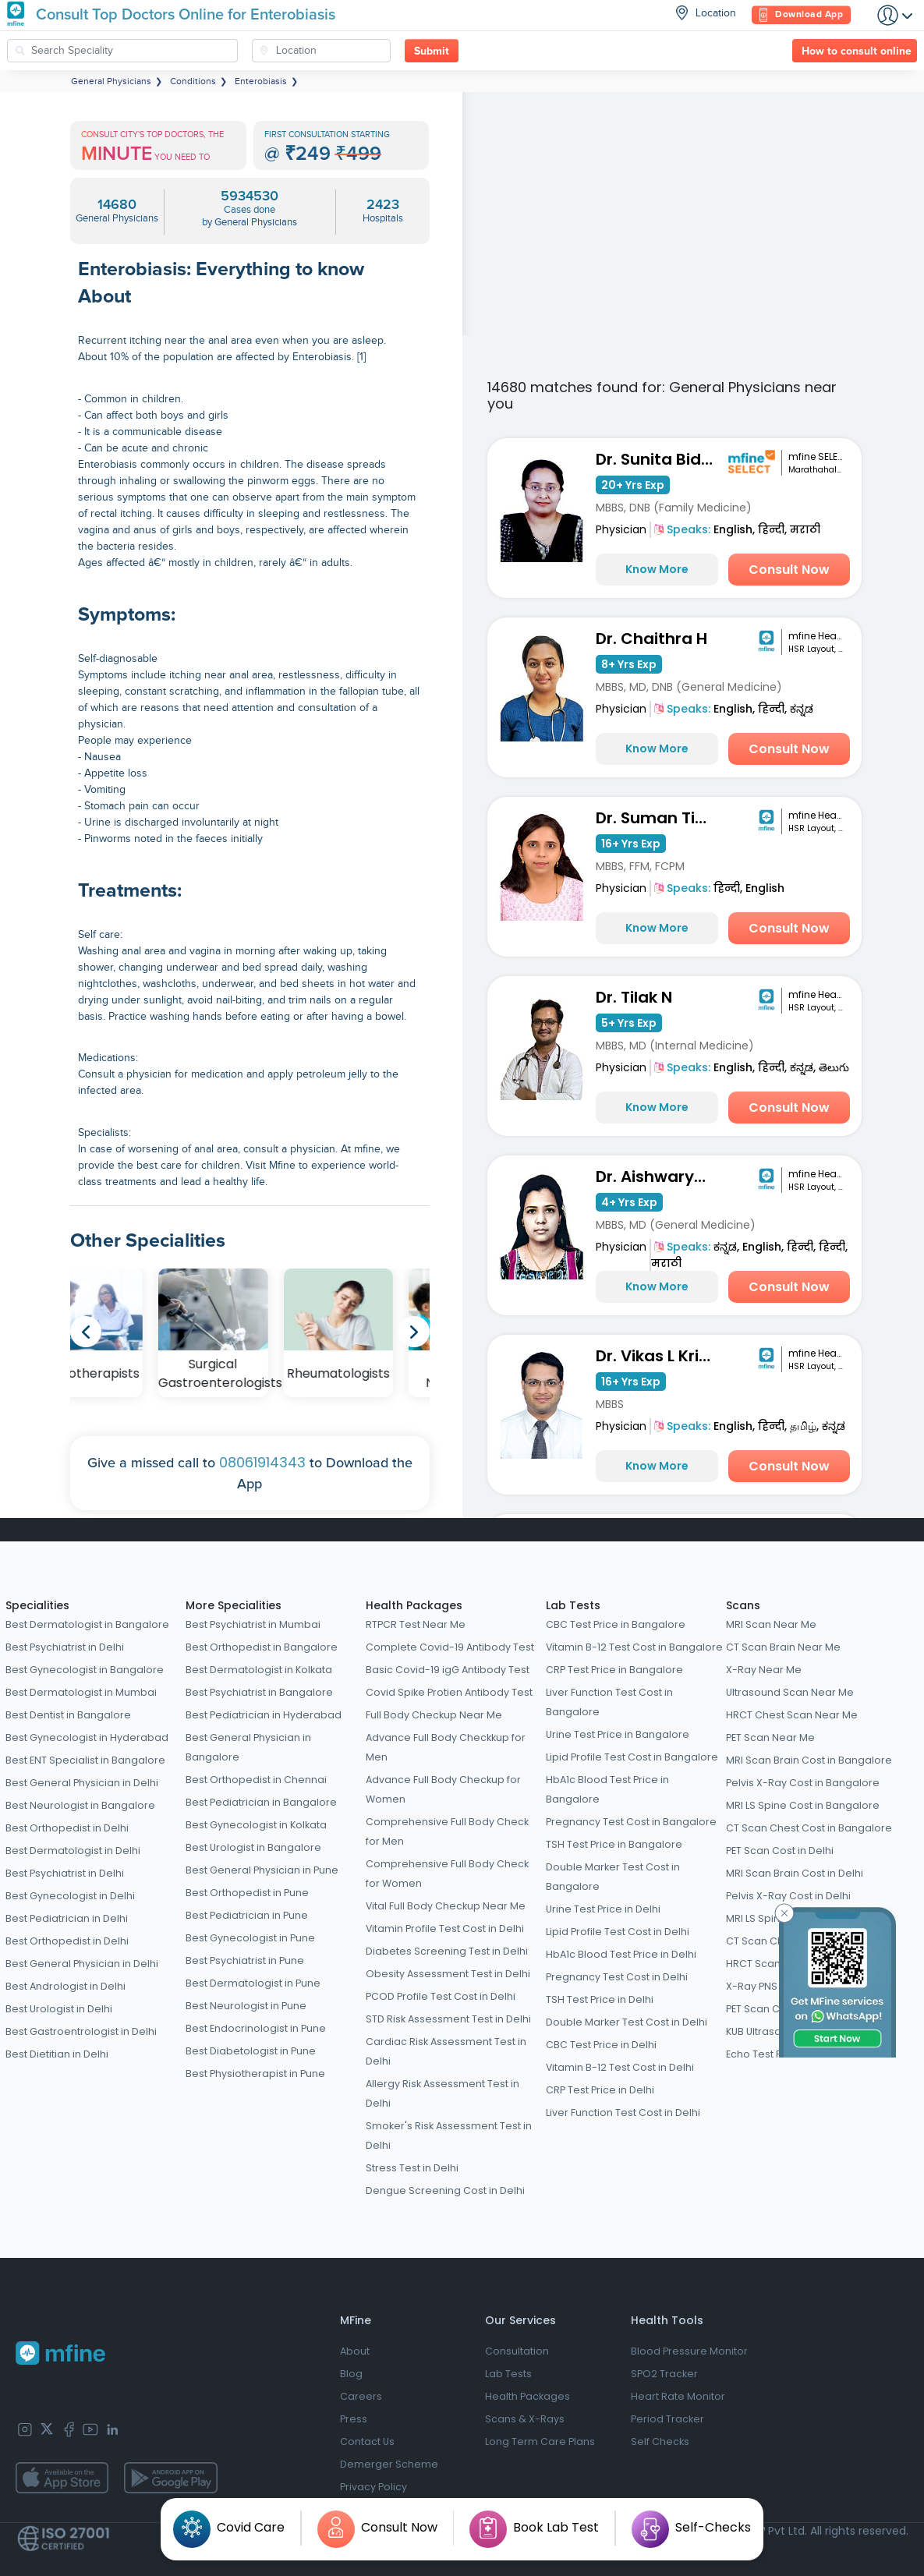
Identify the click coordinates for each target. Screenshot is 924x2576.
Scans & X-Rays (525, 2419)
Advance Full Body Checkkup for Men (446, 1747)
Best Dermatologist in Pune (253, 1983)
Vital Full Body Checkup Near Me (446, 1906)
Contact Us (367, 2441)
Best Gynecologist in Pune (250, 1937)
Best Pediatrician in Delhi (66, 1918)
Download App (801, 15)
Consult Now (789, 570)
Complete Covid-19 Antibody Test (450, 1647)
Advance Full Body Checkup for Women (443, 1789)
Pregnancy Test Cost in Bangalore (631, 1821)
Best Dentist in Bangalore (68, 1714)
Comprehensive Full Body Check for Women (447, 1873)
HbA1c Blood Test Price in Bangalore (607, 1789)
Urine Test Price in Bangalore (617, 1734)
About (355, 2351)
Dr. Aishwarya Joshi (659, 1176)
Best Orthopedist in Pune (247, 1892)
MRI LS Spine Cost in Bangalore (803, 1805)
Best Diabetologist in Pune (251, 2051)
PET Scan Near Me (770, 1737)
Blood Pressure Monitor (689, 2351)
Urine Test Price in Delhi (603, 1909)
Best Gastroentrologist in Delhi (81, 2031)
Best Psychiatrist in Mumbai (253, 1624)
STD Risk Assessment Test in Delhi (448, 2019)
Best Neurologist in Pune (246, 2005)
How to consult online (857, 51)
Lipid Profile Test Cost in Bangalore (632, 1757)
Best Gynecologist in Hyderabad (86, 1737)
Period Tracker (667, 2419)
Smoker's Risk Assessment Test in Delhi (449, 2135)
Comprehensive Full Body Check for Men (447, 1831)
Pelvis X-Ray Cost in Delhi (788, 1895)
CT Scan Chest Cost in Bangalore (809, 1828)
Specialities (37, 1605)
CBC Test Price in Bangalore (615, 1624)
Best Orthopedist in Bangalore (262, 1647)
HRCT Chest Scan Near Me (792, 1714)
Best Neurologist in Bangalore (80, 1805)
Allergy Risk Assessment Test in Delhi (442, 2093)
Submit (431, 51)
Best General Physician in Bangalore (248, 1747)
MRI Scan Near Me (771, 1624)
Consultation (517, 2351)
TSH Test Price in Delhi (599, 1999)
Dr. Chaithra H (651, 638)
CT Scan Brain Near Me (783, 1647)
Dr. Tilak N (634, 997)
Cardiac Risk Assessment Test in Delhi (446, 2051)
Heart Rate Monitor (678, 2396)
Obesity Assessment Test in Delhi (448, 1973)
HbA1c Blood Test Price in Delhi (621, 1954)
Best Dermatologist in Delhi (72, 1850)
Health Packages (414, 1605)
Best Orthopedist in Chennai (256, 1779)
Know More (657, 569)
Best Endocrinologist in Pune (256, 2028)
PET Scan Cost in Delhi (780, 1850)
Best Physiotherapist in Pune (255, 2073)
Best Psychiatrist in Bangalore (259, 1692)
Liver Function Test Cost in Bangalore (609, 1702)
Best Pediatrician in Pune (247, 1915)
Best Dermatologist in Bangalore (87, 1624)
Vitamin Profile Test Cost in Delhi (445, 1928)
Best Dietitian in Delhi (56, 2054)
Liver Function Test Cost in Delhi (623, 2112)
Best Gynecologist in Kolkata (256, 1824)
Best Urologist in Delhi (58, 2008)
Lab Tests (573, 1605)
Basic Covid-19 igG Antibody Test (447, 1669)
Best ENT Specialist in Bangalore (85, 1760)
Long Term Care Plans (540, 2441)
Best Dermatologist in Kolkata (259, 1669)
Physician (621, 529)
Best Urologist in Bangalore (253, 1847)
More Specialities (233, 1605)
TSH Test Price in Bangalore (614, 1844)
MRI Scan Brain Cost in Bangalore (809, 1760)
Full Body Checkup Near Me (434, 1714)
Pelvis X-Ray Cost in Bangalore (803, 1782)
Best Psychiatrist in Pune (245, 1960)
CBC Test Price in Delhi (601, 2044)
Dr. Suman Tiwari (659, 818)
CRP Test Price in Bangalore (614, 1669)
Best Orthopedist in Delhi (67, 1828)
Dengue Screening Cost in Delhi (445, 2190)
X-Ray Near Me (764, 1669)
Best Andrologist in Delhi (65, 1986)
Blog (351, 2373)
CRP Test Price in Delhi (600, 2090)
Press (353, 2419)
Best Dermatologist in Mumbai (81, 1692)
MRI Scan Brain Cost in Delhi (794, 1873)
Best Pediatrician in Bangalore (261, 1802)
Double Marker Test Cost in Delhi (626, 2022)
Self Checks (660, 2441)
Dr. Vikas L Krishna (659, 1355)
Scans (743, 1605)
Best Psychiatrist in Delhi (64, 1647)
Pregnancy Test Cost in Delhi (617, 1976)
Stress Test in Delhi (412, 2167)
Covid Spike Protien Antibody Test (449, 1692)
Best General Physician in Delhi (81, 1782)
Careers (361, 2396)
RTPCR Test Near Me (416, 1624)
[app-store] (62, 2477)
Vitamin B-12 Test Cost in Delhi (620, 2067)
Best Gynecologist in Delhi (70, 1895)
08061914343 (262, 1462)
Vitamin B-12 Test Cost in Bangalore (634, 1647)
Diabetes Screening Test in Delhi (447, 1951)
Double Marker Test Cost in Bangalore (613, 1876)
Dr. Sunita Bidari (659, 459)
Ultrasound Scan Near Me (790, 1692)
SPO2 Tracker (664, 2373)
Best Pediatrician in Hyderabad (264, 1714)
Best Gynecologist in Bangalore (84, 1669)
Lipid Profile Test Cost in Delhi (617, 1931)
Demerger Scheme (389, 2464)
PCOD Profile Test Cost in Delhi (440, 1996)
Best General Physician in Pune (262, 1870)
